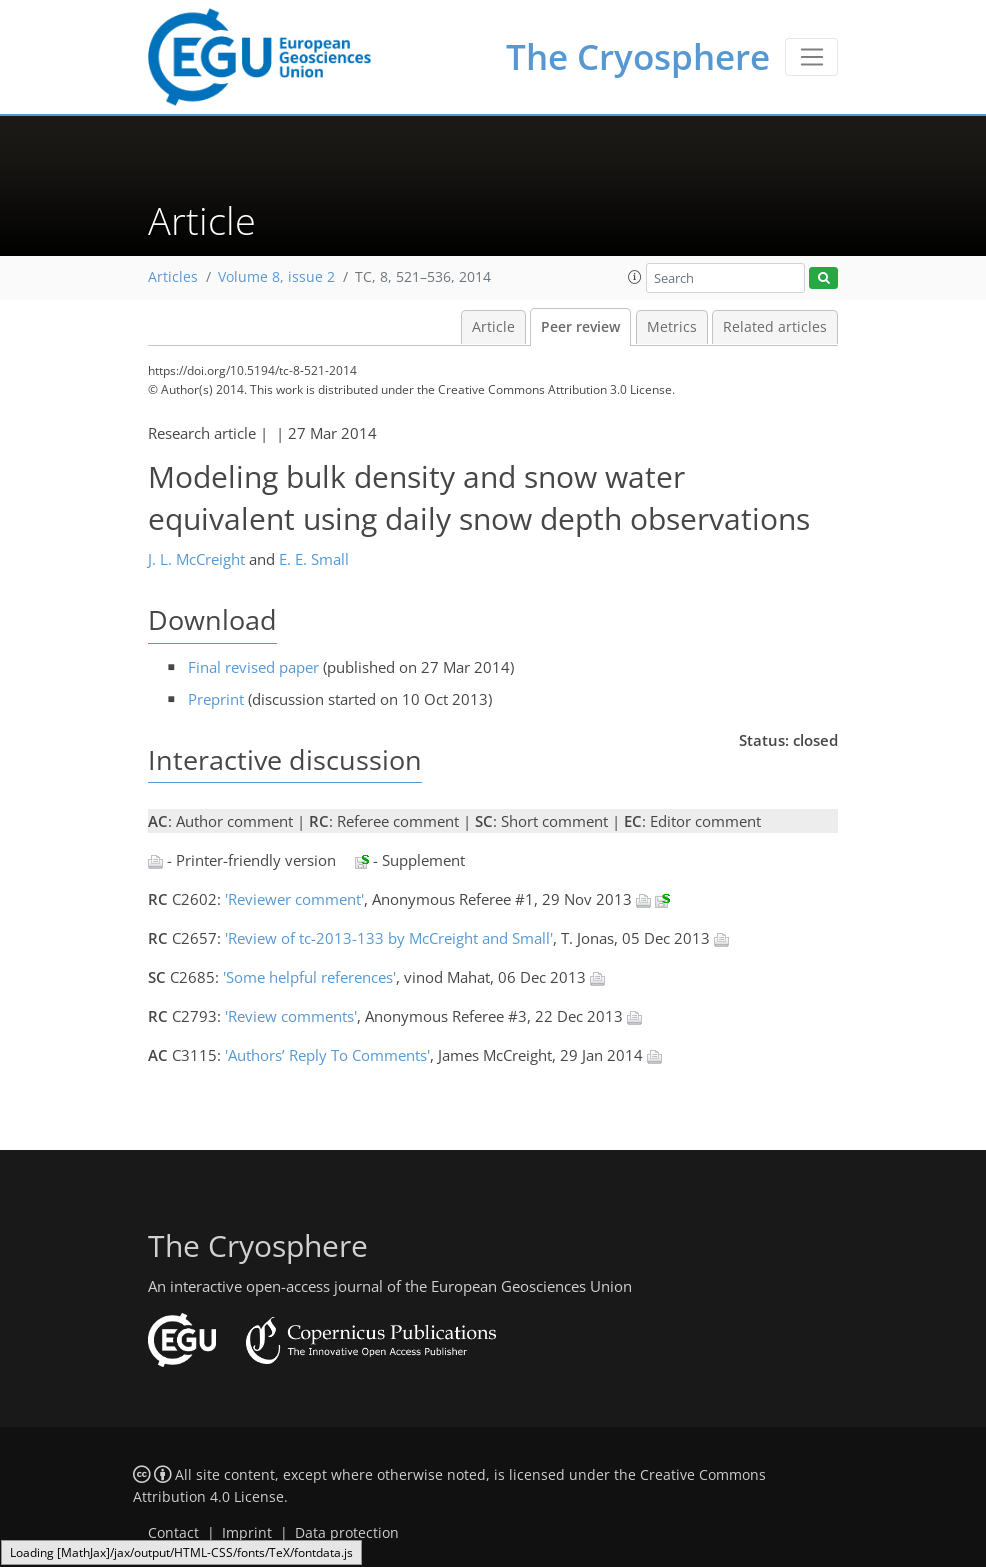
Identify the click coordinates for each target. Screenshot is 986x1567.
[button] (635, 277)
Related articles (775, 327)
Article (493, 327)
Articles (173, 277)
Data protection (347, 1533)
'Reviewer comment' (294, 899)
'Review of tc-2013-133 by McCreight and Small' (389, 938)
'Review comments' (291, 1016)
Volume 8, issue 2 (276, 277)
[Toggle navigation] (811, 57)
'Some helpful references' (309, 977)
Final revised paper (253, 667)
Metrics (672, 327)
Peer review (580, 327)
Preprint (216, 699)
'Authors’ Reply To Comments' (327, 1055)
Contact (173, 1533)
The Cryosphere (638, 56)
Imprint (247, 1533)
